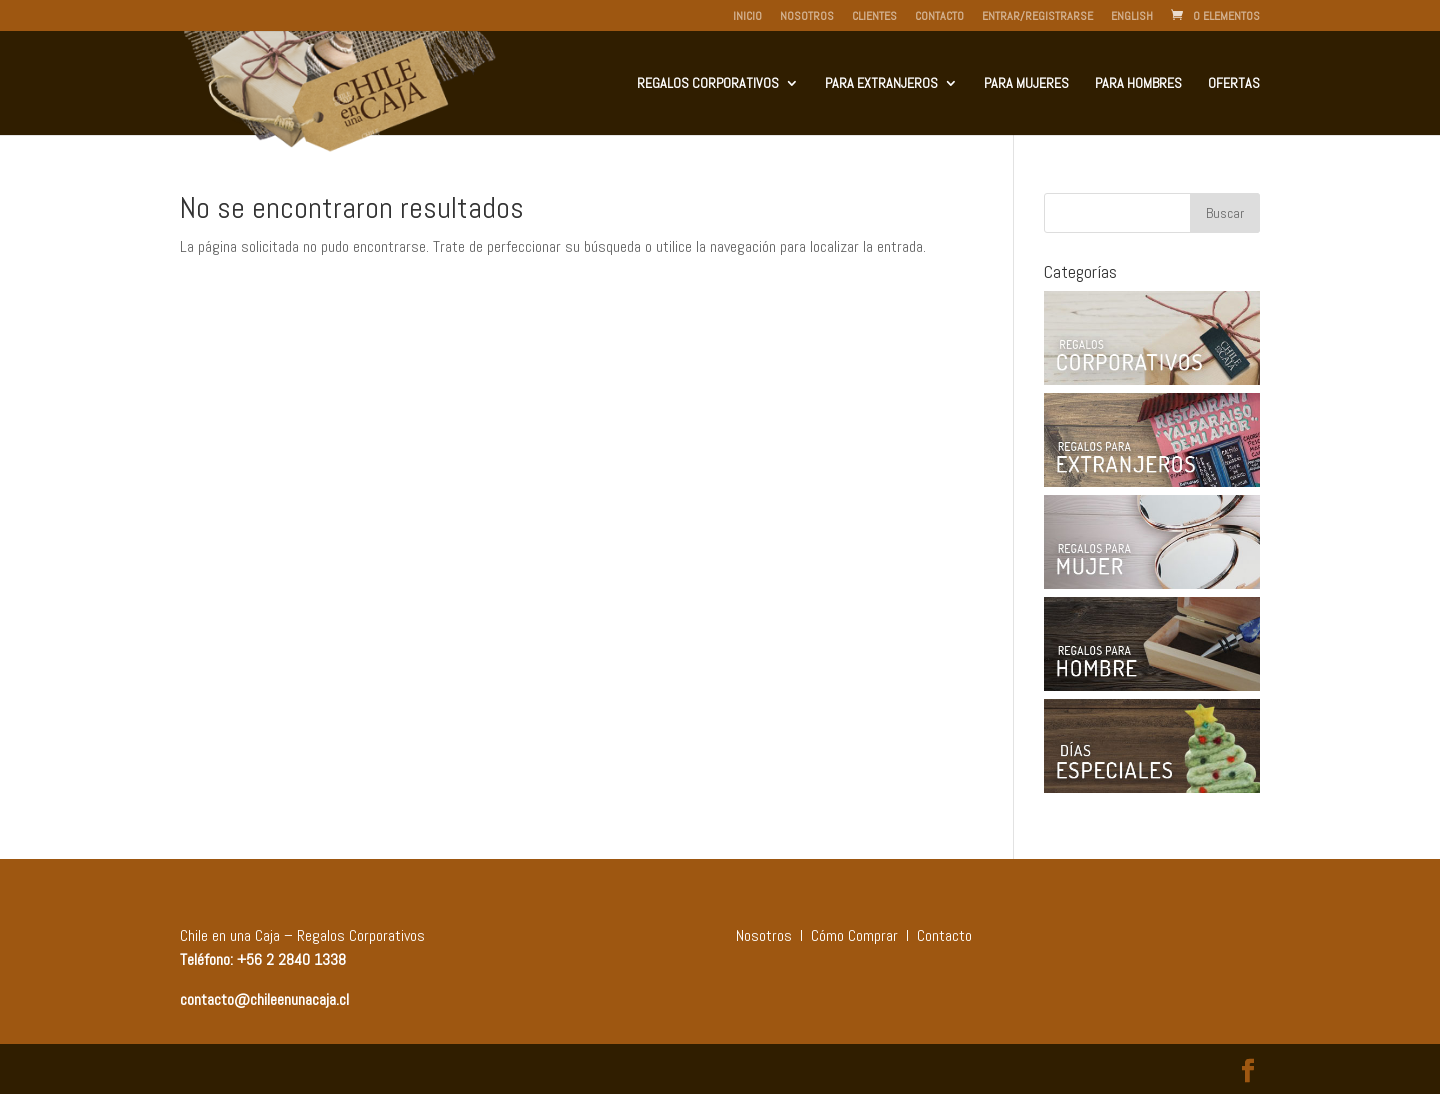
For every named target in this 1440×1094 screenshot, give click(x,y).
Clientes (874, 17)
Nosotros (807, 17)
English (1132, 17)
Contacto (939, 17)
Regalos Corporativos (708, 84)
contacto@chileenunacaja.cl (264, 999)
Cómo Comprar (854, 935)
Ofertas (1234, 84)
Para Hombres (1138, 84)
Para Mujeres (1026, 84)
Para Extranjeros (881, 84)
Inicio (747, 17)
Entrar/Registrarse (1037, 17)
